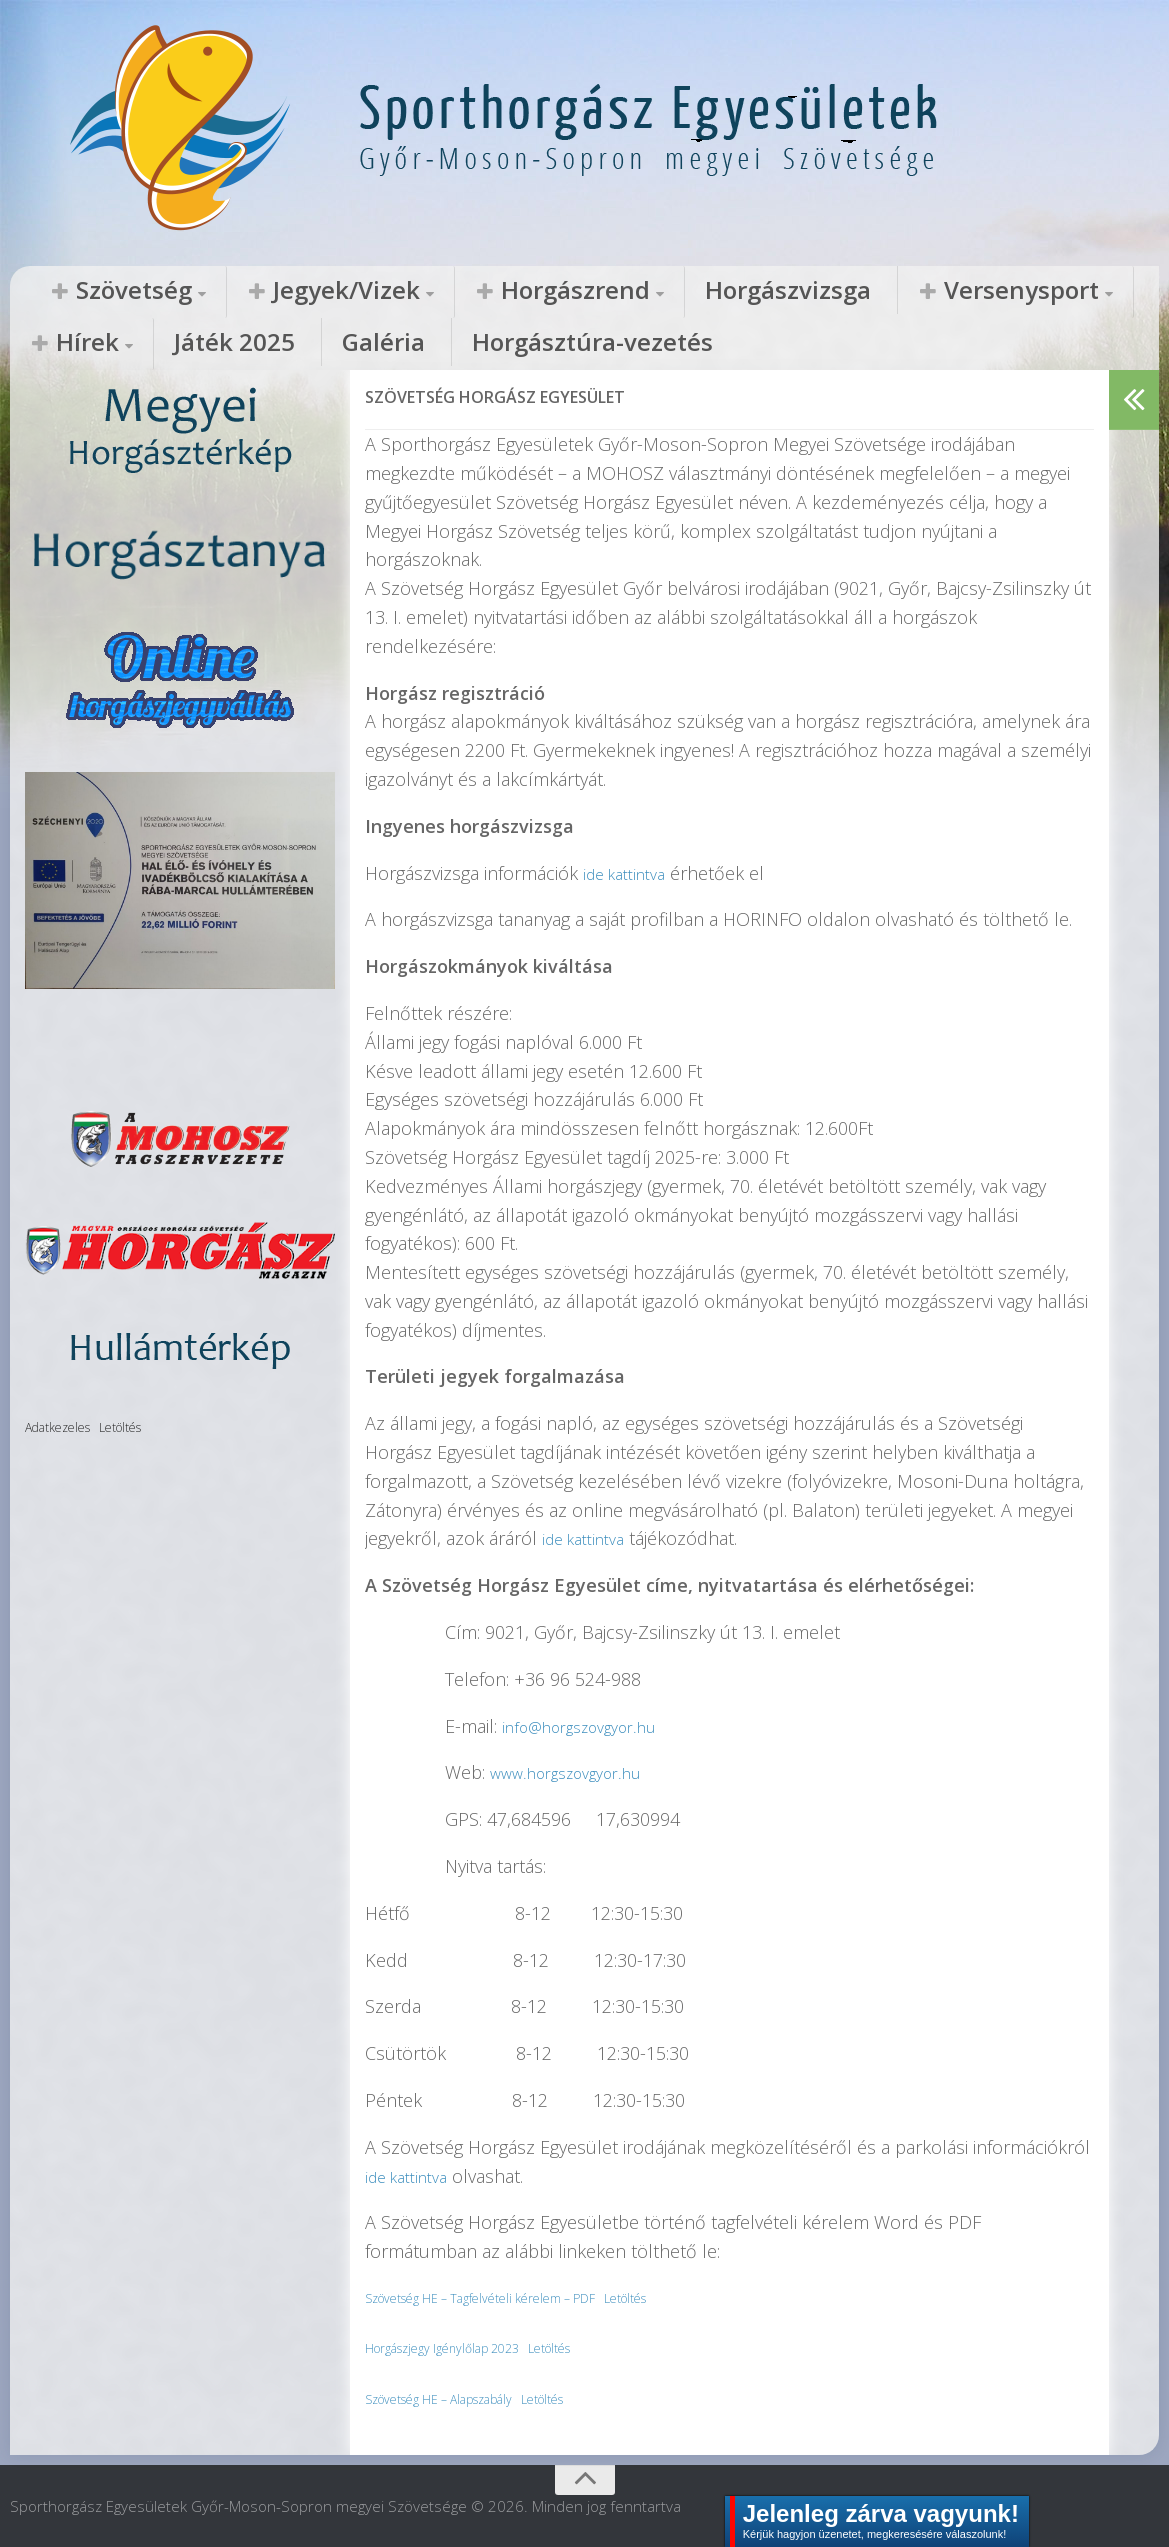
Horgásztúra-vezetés (203, 344)
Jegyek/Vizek (263, 291)
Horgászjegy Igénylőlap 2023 (457, 2346)
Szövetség (105, 291)
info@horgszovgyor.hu (592, 1725)
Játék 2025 (1013, 291)
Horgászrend (433, 291)
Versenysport (761, 291)
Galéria (54, 344)
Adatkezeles (57, 1426)
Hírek (903, 291)
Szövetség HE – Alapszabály (457, 2397)
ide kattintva (631, 872)
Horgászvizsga (594, 291)
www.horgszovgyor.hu (578, 1771)
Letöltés (682, 2296)
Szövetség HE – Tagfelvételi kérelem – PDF (504, 2296)
